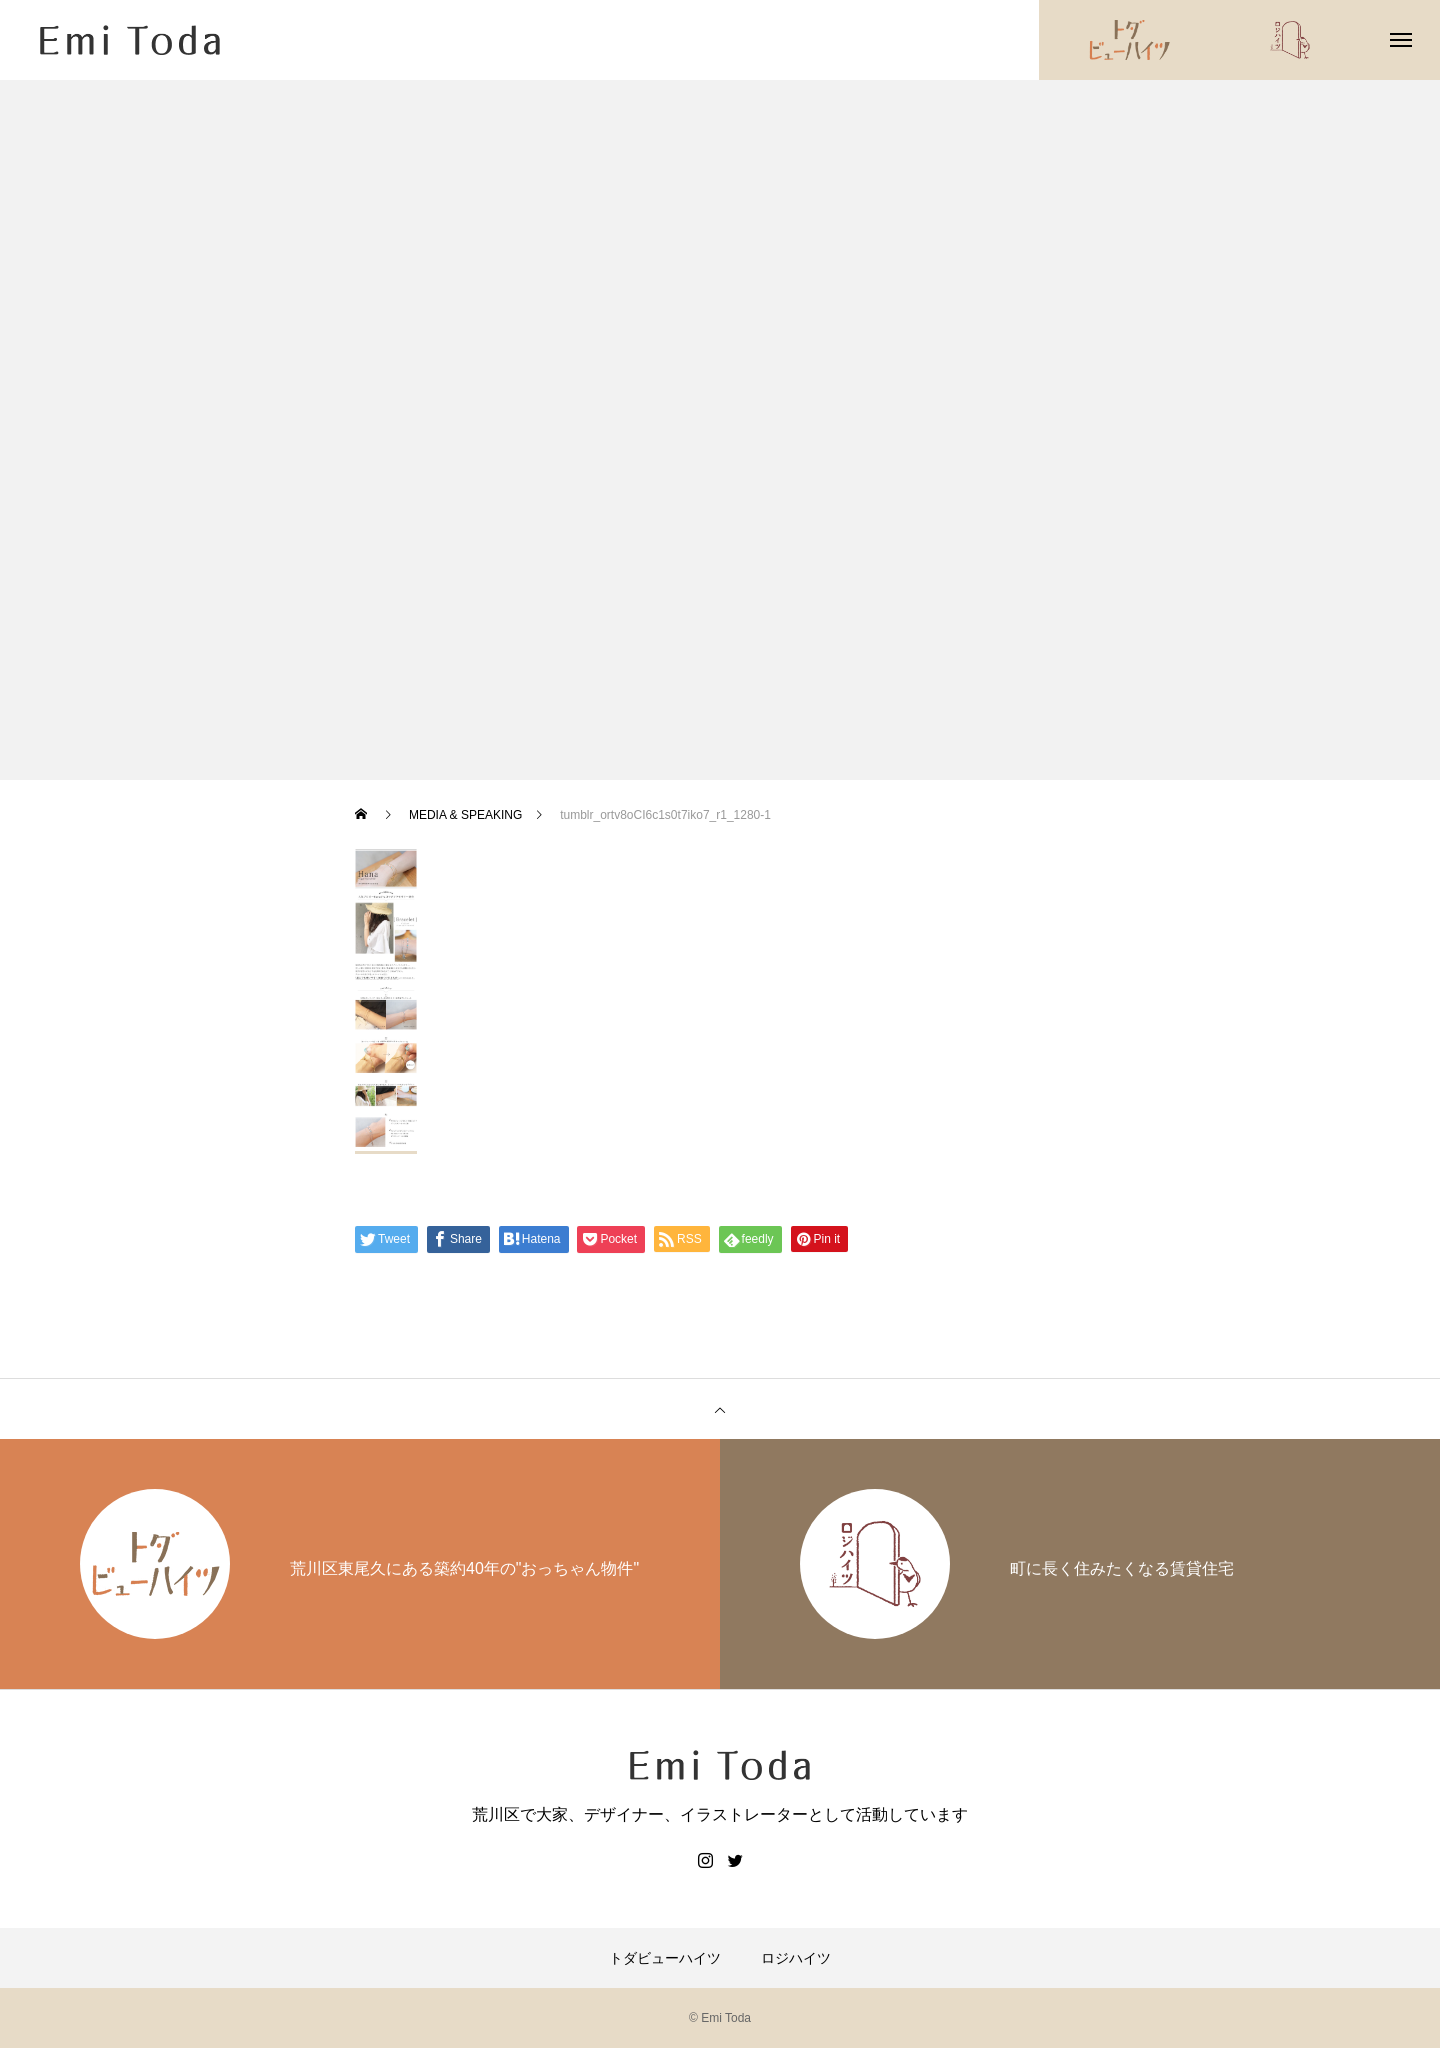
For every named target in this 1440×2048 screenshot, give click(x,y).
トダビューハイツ (665, 1958)
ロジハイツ (796, 1958)
